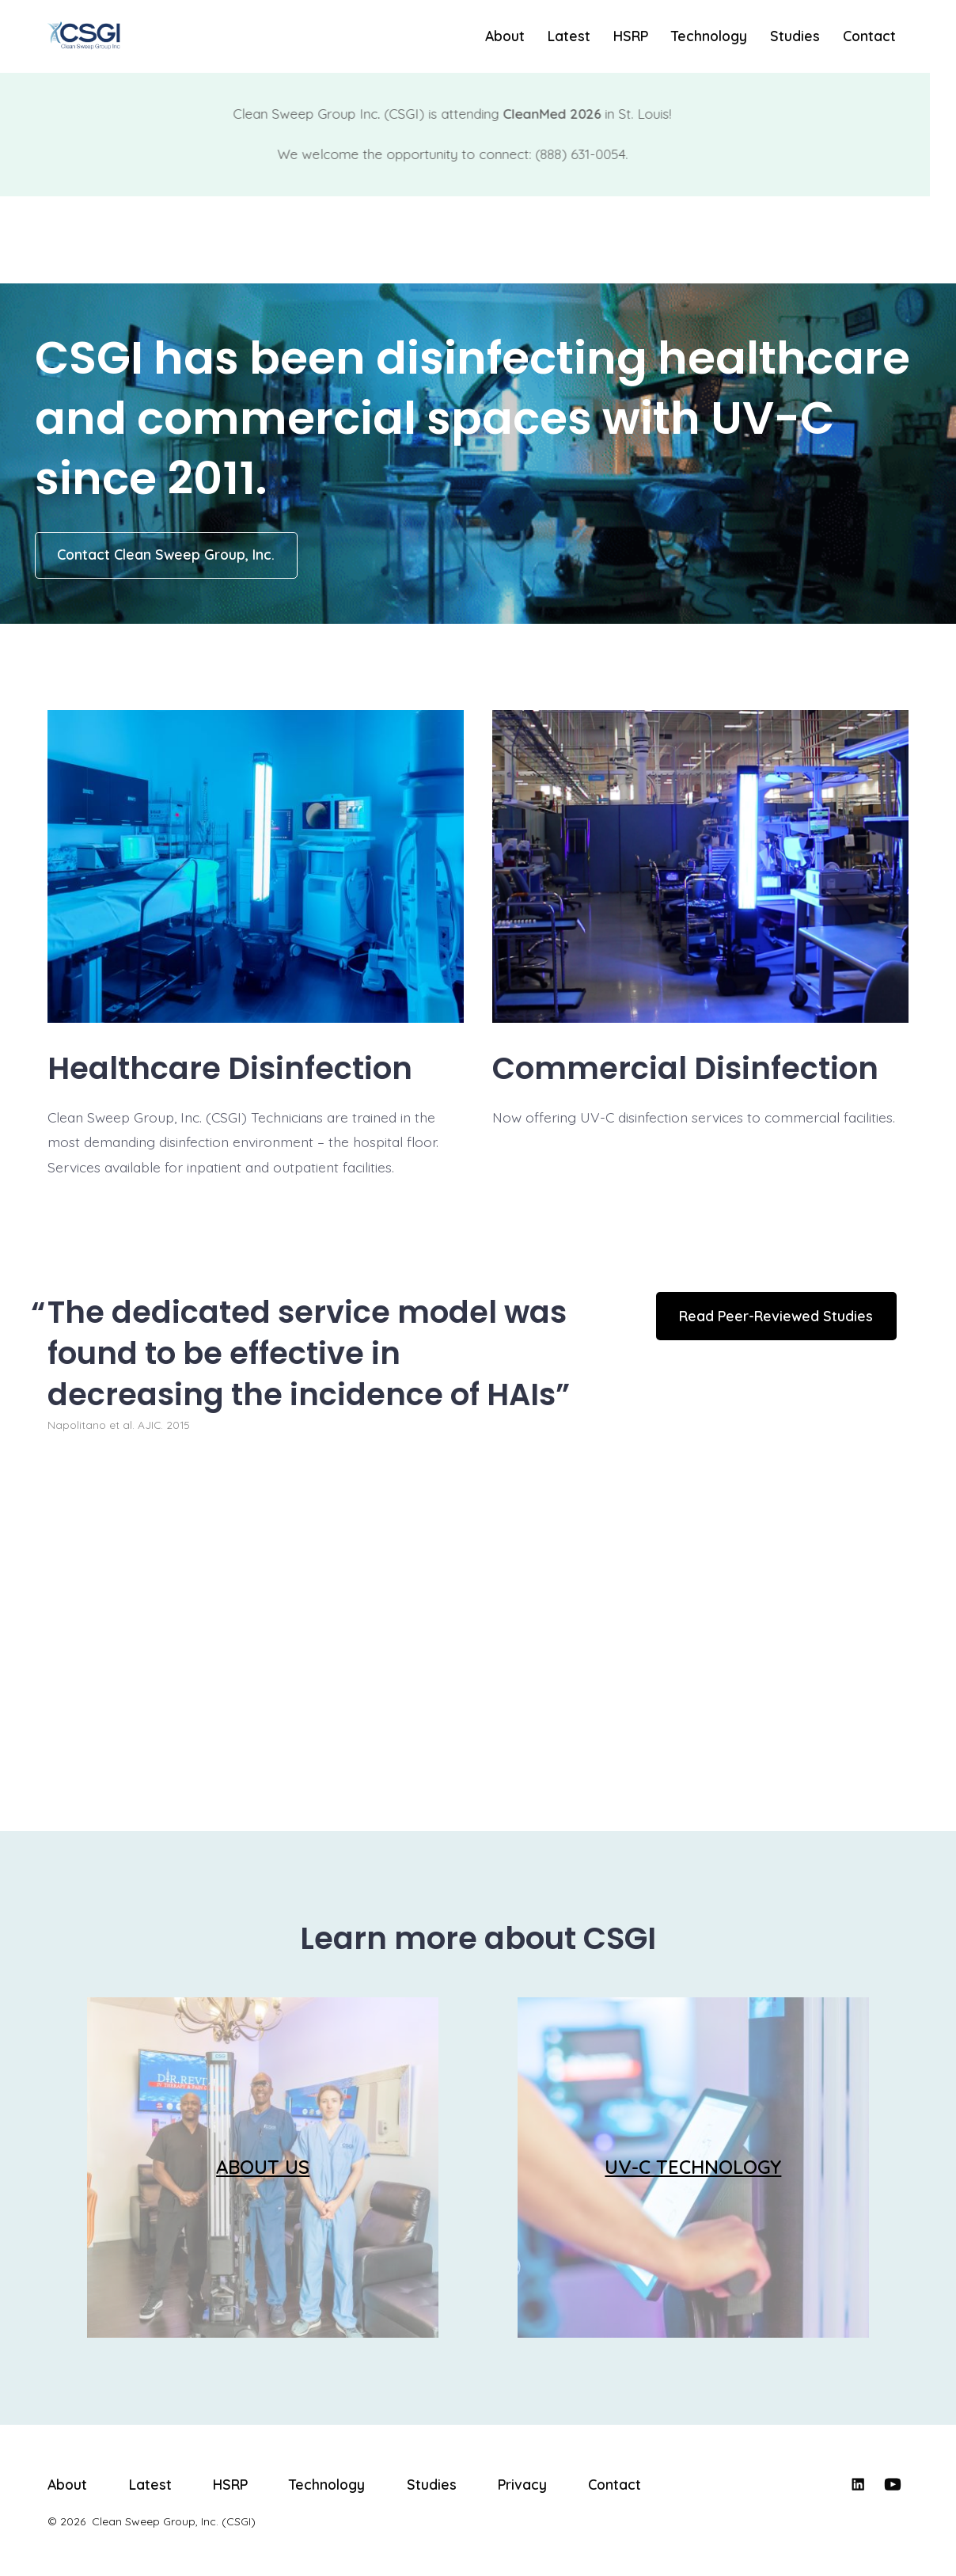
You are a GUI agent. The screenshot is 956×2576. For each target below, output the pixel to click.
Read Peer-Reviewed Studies (776, 1315)
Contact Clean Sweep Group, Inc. (166, 554)
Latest (569, 35)
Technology (709, 35)
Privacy (522, 2484)
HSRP (630, 35)
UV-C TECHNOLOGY (693, 2167)
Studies (795, 35)
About (505, 35)
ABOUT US (262, 2167)
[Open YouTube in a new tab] (893, 2484)
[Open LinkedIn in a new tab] (858, 2484)
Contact (869, 35)
